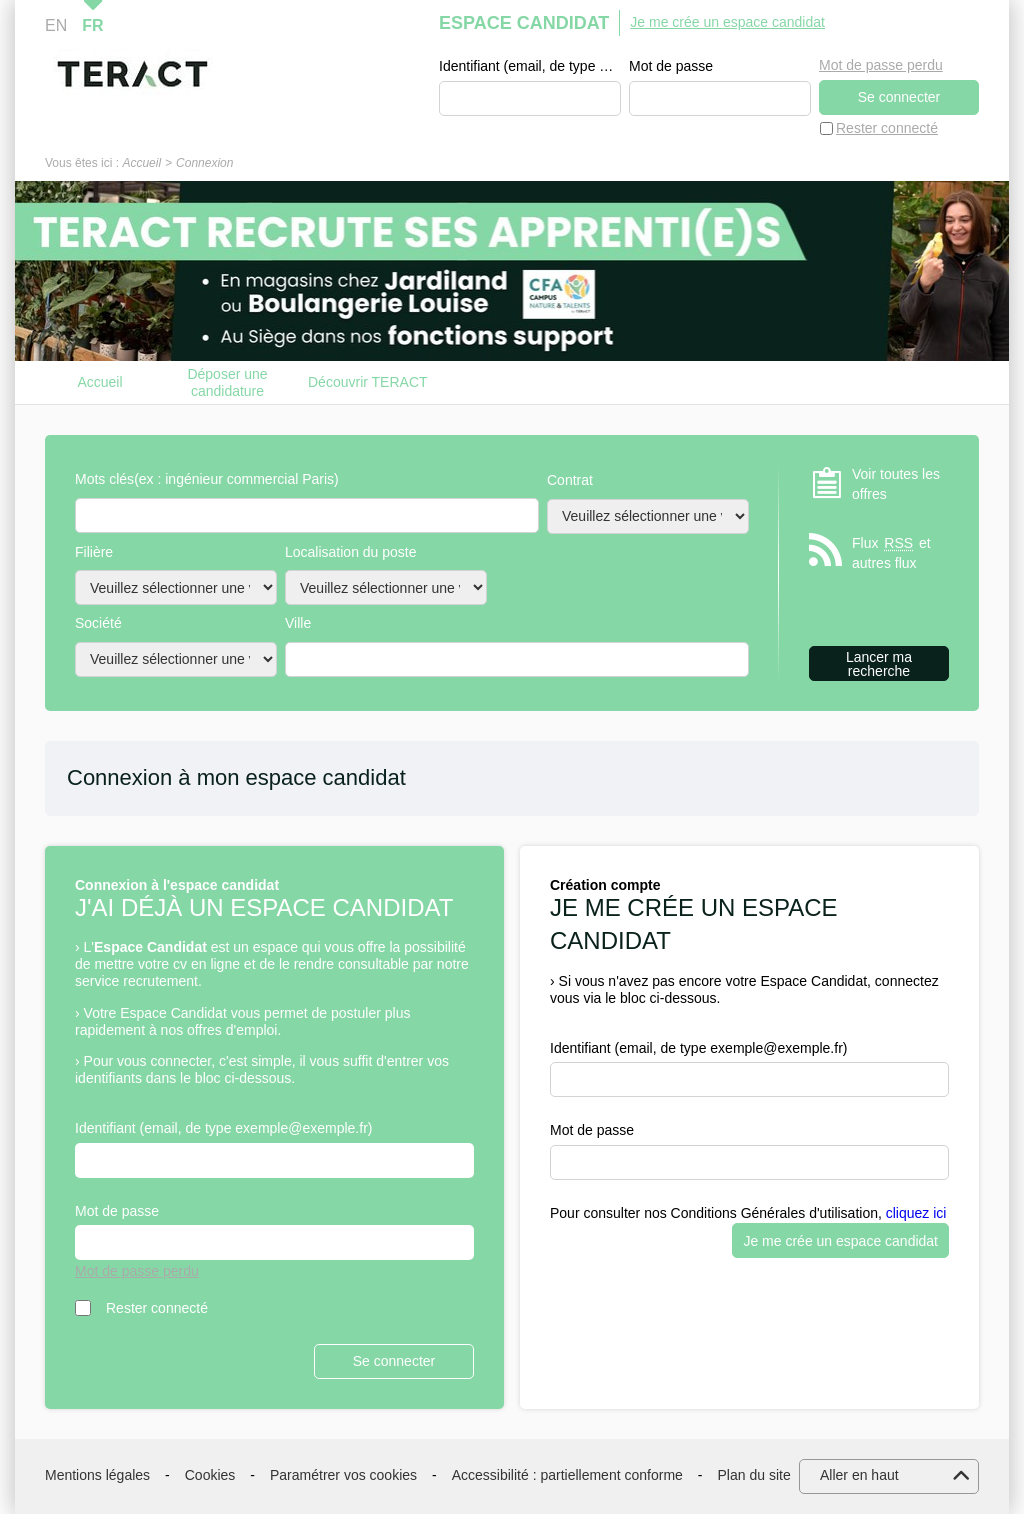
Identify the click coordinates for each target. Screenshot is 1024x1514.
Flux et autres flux (891, 552)
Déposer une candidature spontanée (227, 382)
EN (56, 25)
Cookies (210, 1475)
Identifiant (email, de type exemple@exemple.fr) (530, 66)
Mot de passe (671, 66)
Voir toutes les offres (896, 484)
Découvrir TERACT (368, 382)
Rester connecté (887, 128)
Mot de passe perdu (881, 65)
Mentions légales (97, 1475)
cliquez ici (916, 1213)
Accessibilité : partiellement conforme (567, 1475)
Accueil (141, 163)
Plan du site (754, 1475)
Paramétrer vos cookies (343, 1475)
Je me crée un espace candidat (727, 22)
